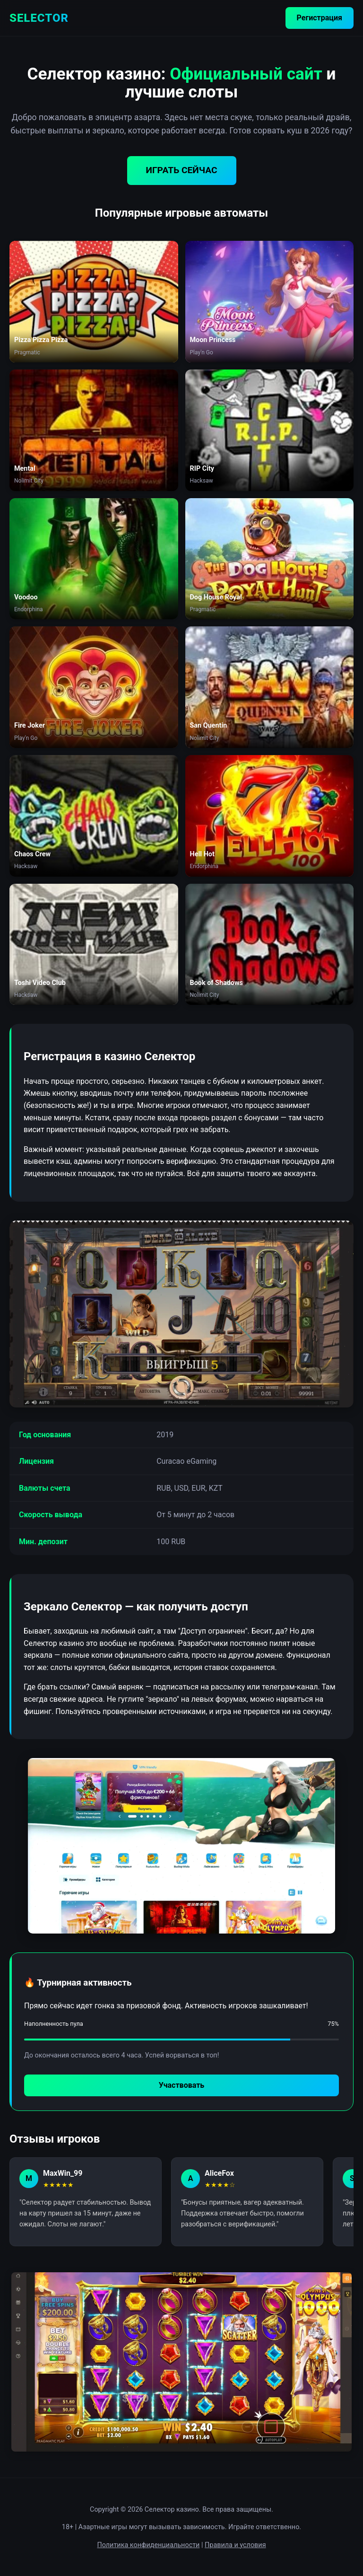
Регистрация (319, 17)
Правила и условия (235, 2545)
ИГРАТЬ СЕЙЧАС (181, 170)
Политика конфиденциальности (148, 2545)
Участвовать (181, 2085)
